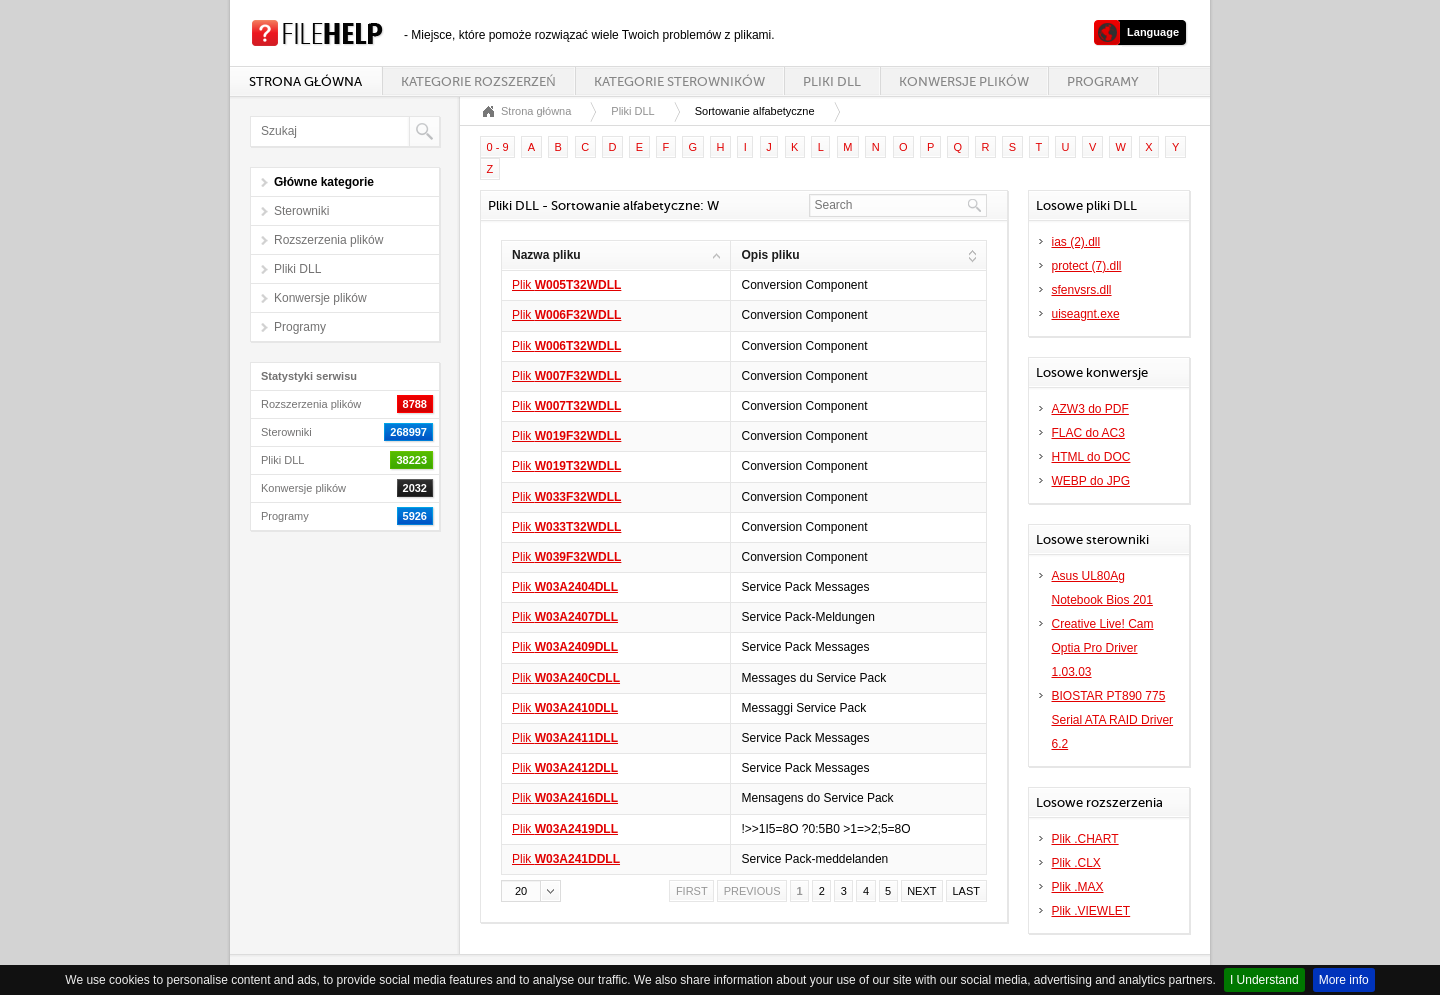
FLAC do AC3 (1088, 433)
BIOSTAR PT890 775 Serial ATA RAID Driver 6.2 (1113, 720)
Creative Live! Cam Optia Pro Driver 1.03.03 (1103, 648)
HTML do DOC (1091, 457)
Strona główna (305, 81)
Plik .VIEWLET (1091, 911)
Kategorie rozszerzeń (478, 81)
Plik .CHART (1085, 839)
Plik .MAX (1078, 887)
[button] (531, 891)
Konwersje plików (964, 81)
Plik (566, 285)
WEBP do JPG (1091, 481)
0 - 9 (498, 147)
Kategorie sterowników (679, 81)
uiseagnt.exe (1086, 314)
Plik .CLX (1076, 863)
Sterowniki (301, 211)
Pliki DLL (832, 81)
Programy (1103, 81)
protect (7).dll (1087, 266)
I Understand (1264, 980)
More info (1344, 980)
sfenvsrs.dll (1082, 290)
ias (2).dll (1076, 242)
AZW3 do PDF (1090, 409)
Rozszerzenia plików (328, 240)
